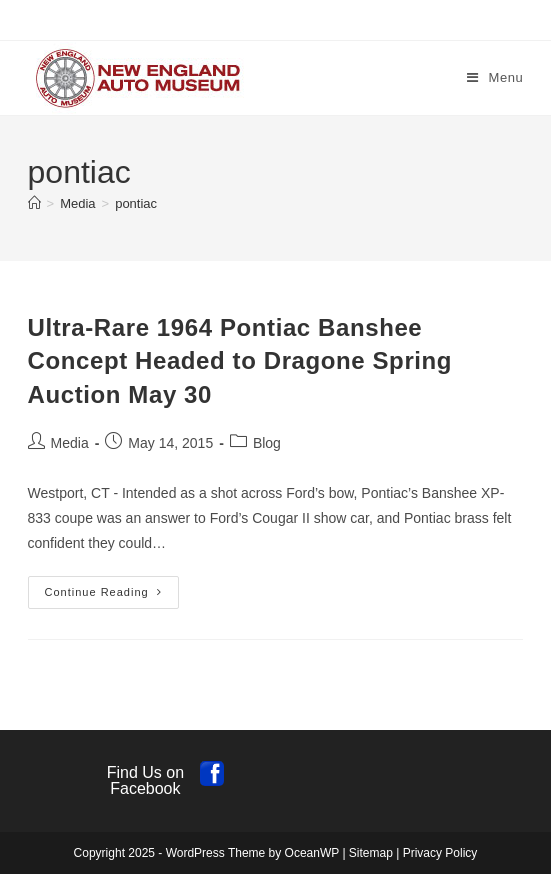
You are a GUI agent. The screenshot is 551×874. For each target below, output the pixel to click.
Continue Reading (112, 597)
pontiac (136, 203)
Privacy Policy (440, 853)
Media (70, 443)
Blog (267, 443)
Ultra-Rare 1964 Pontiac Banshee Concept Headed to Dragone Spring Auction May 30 (240, 361)
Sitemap (371, 853)
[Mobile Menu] (495, 77)
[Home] (34, 203)
